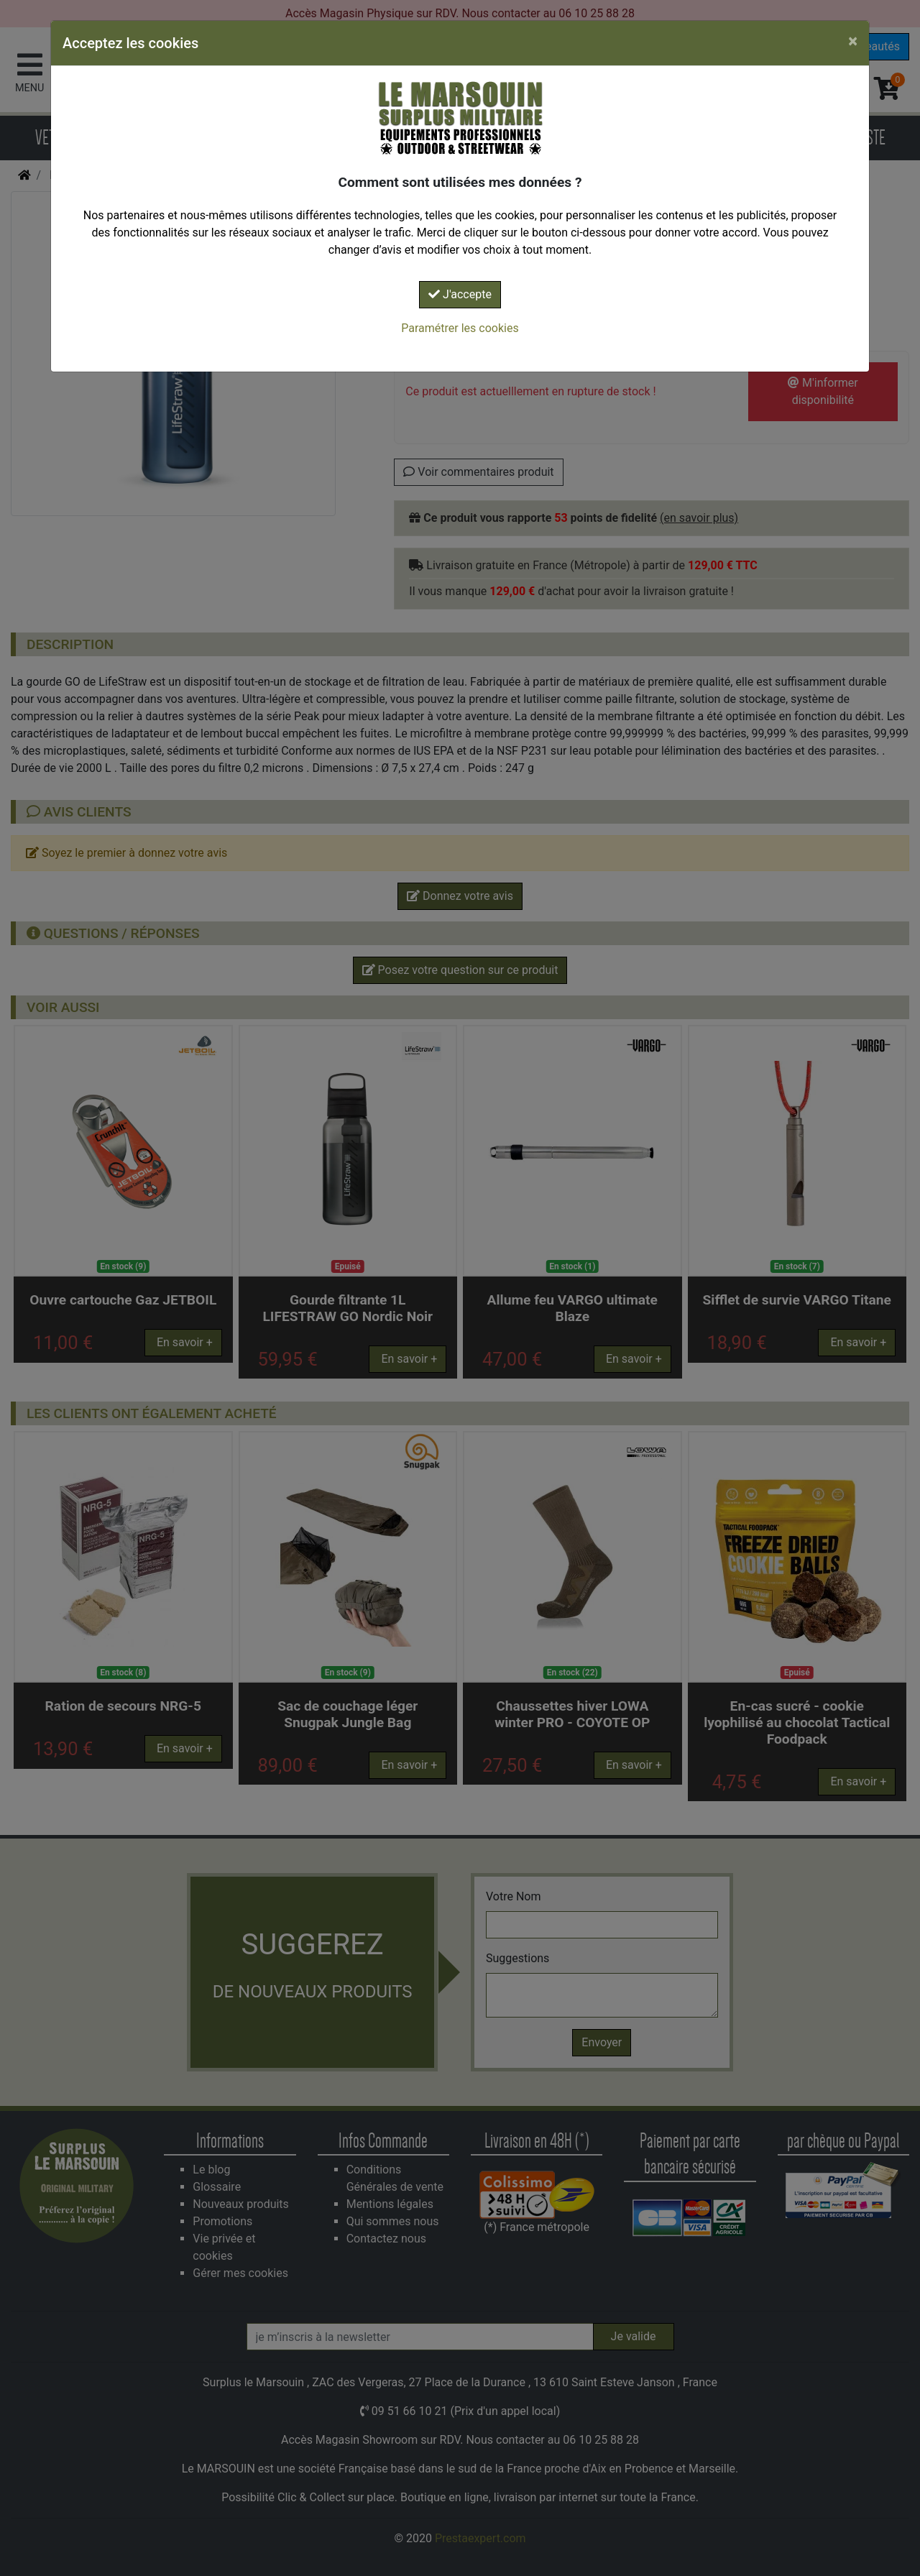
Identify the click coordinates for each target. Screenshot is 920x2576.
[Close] (853, 41)
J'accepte (460, 294)
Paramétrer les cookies (459, 328)
